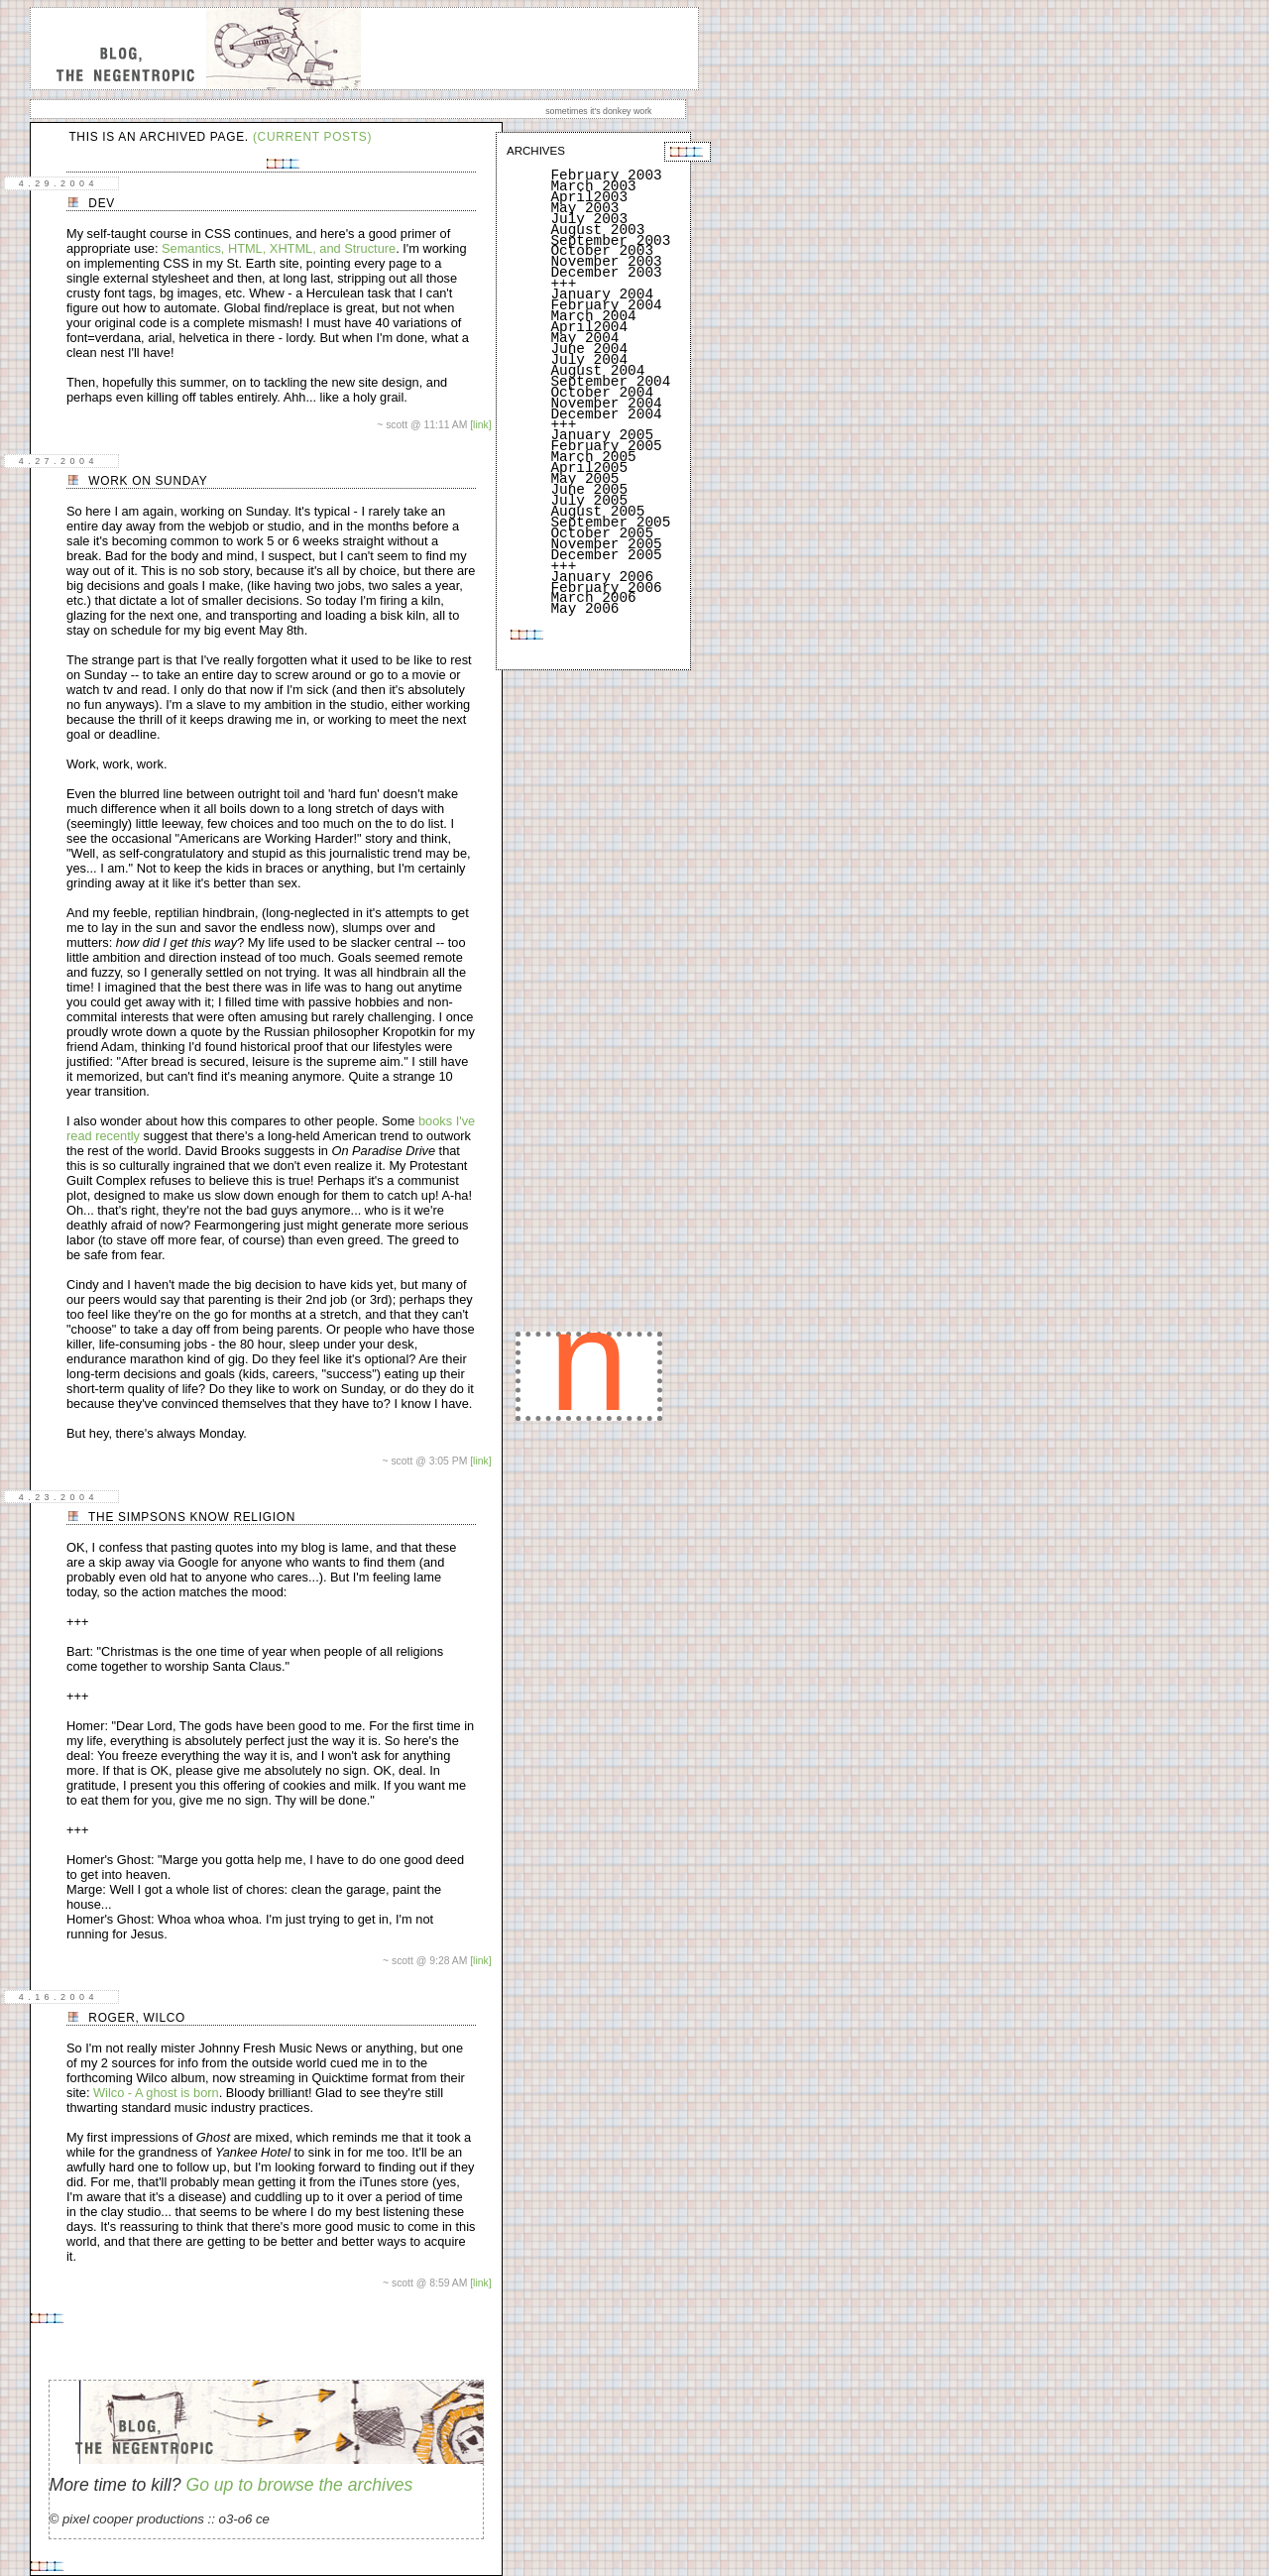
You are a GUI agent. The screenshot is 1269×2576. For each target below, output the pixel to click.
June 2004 (589, 349)
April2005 (589, 468)
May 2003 (584, 208)
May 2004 (584, 338)
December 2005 (605, 555)
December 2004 (605, 414)
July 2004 (589, 360)
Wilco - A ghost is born (156, 2092)
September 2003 (610, 241)
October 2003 (601, 251)
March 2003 (592, 186)
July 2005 (589, 501)
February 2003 (605, 175)
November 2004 (605, 403)
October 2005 (601, 533)
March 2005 (592, 457)
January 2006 (601, 577)
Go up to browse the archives (298, 2485)
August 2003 (597, 230)
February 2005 (605, 446)
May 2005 (584, 479)
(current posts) (312, 137)
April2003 (589, 197)
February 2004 (605, 305)
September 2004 (610, 382)
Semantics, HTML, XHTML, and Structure (279, 248)
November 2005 (605, 544)
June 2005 (589, 490)
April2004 (589, 327)
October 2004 (601, 393)
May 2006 (584, 609)
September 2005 (610, 522)
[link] (480, 424)
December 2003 (605, 273)
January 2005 (601, 435)
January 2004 (601, 294)
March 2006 (592, 598)
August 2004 (597, 371)
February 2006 (605, 588)
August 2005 (597, 512)
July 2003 (589, 219)
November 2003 (605, 262)
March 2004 (592, 316)
